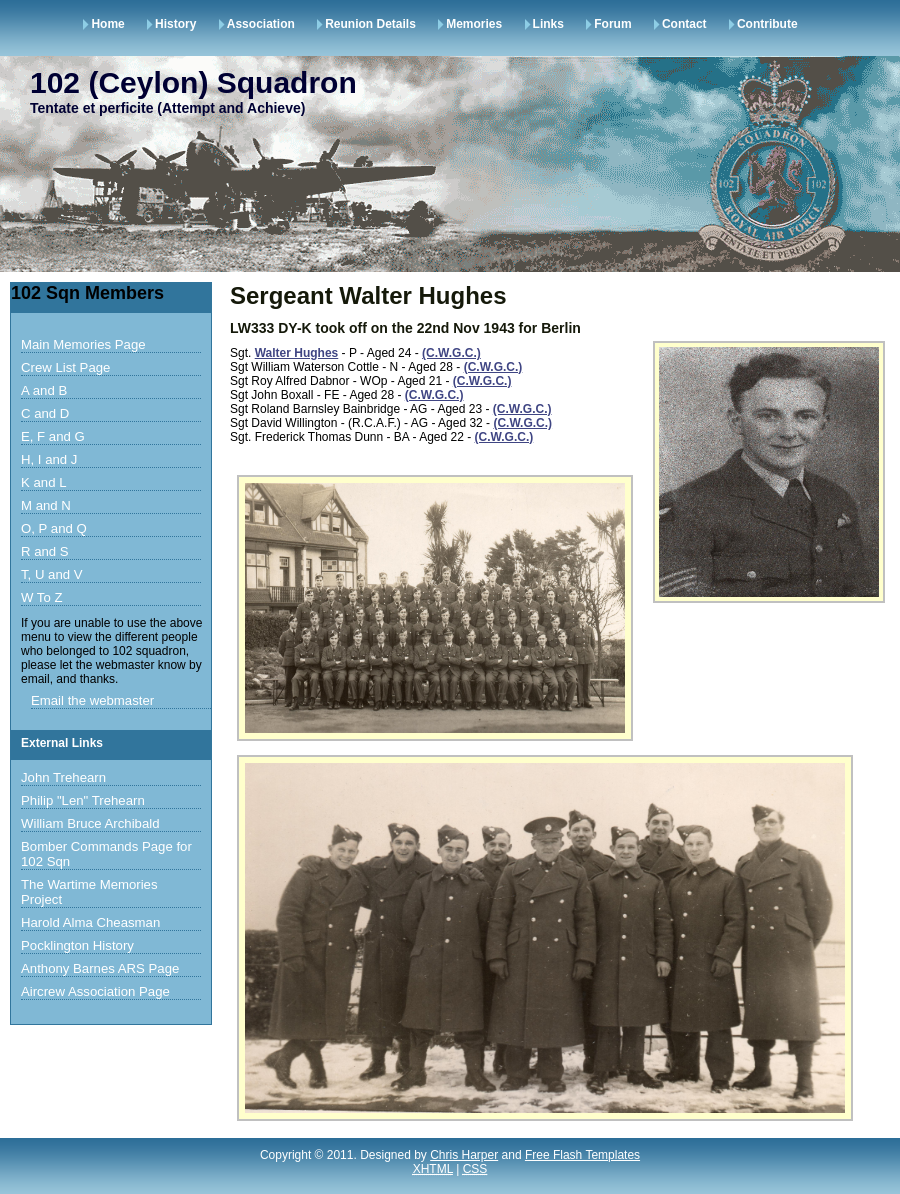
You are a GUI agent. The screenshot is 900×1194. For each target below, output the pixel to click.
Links (548, 24)
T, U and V (52, 574)
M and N (46, 505)
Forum (612, 24)
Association (261, 24)
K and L (43, 482)
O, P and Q (54, 528)
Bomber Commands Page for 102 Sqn (106, 854)
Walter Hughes (297, 353)
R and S (45, 551)
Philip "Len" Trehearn (83, 800)
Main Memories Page (83, 344)
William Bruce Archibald (90, 823)
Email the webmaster (92, 700)
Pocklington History (77, 945)
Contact (684, 24)
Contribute (767, 24)
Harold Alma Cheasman (90, 922)
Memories (474, 24)
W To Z (42, 597)
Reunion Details (370, 24)
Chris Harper (464, 1155)
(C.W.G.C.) (451, 353)
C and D (45, 413)
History (175, 24)
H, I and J (49, 459)
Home (107, 24)
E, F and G (53, 436)
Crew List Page (65, 367)
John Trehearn (63, 777)
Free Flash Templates (582, 1155)
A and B (44, 390)
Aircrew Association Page (95, 991)
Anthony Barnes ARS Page (100, 968)
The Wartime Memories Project (89, 892)
